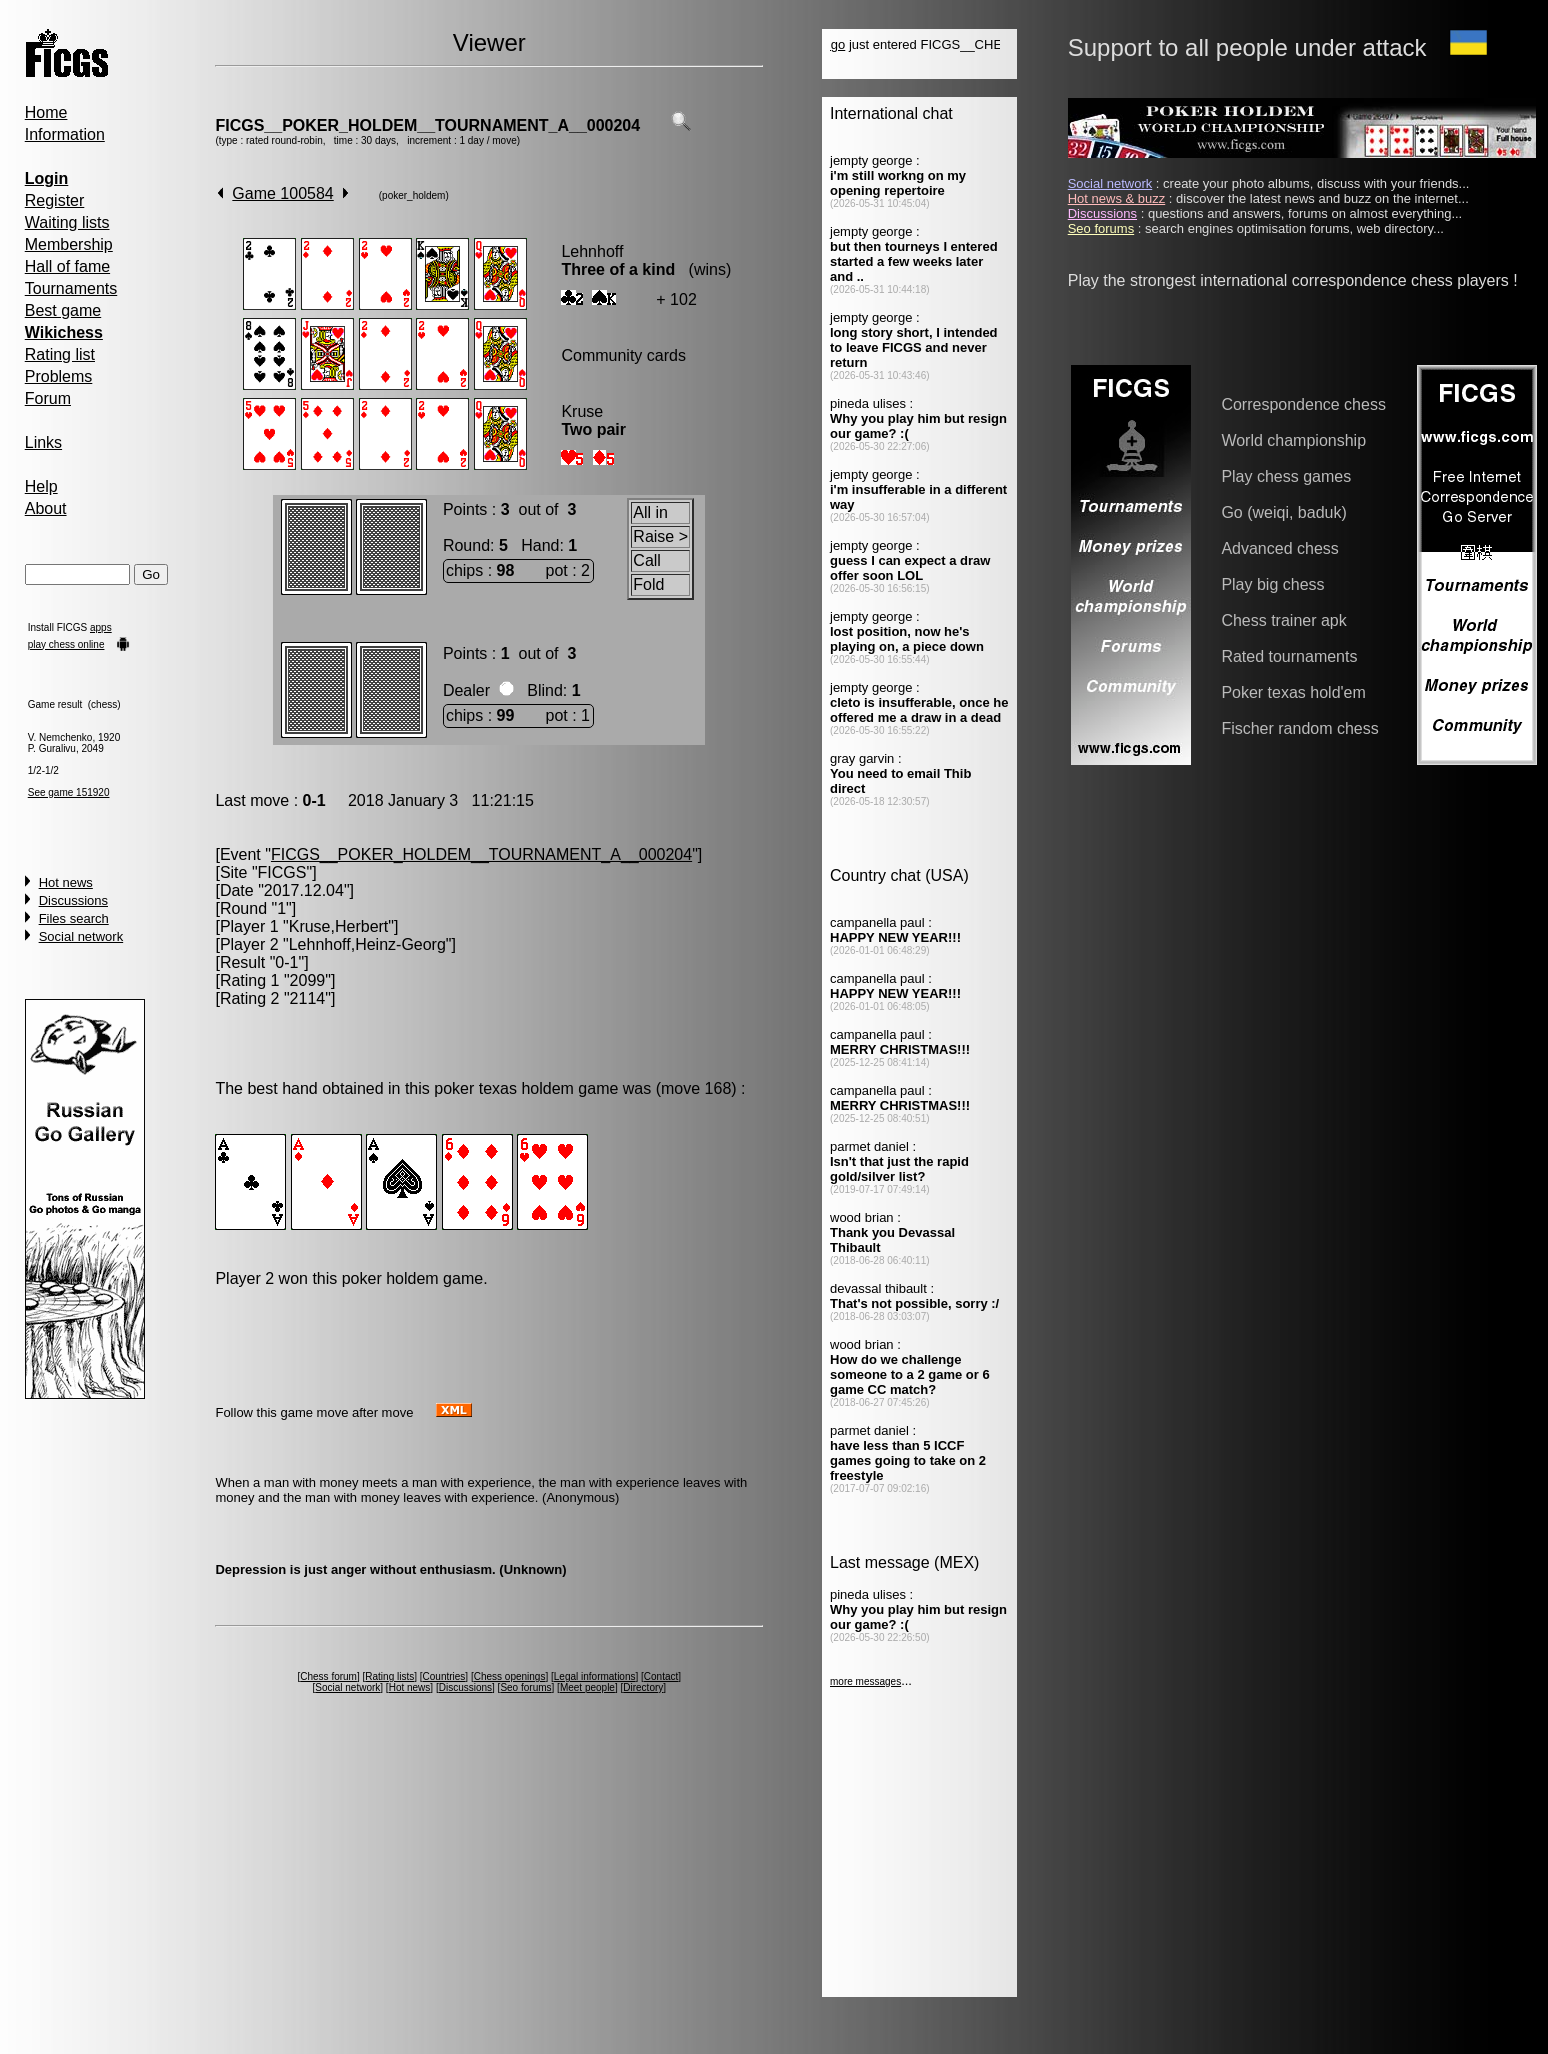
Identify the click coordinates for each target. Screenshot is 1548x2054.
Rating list (60, 354)
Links (43, 442)
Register (55, 200)
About (46, 508)
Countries (444, 1676)
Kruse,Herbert (339, 926)
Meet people (587, 1687)
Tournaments (71, 288)
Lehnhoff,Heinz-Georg (367, 944)
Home (46, 112)
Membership (69, 244)
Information (65, 134)
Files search (74, 918)
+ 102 (676, 299)
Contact (661, 1676)
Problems (59, 376)
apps (101, 627)
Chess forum (328, 1676)
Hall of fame (67, 266)
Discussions (73, 900)
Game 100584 (282, 193)
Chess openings (510, 1676)
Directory (643, 1687)
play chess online (66, 644)
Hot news (66, 882)
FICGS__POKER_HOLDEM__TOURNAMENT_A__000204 (427, 125)
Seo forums (525, 1687)
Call (647, 560)
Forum (48, 398)
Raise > (660, 536)
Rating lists (389, 1676)
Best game (63, 310)
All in (650, 512)
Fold (648, 584)
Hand (540, 545)
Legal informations (595, 1676)
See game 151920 (69, 792)
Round (466, 545)
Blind (545, 690)
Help (41, 486)
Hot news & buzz (1117, 198)
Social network (81, 936)
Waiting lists (67, 222)
